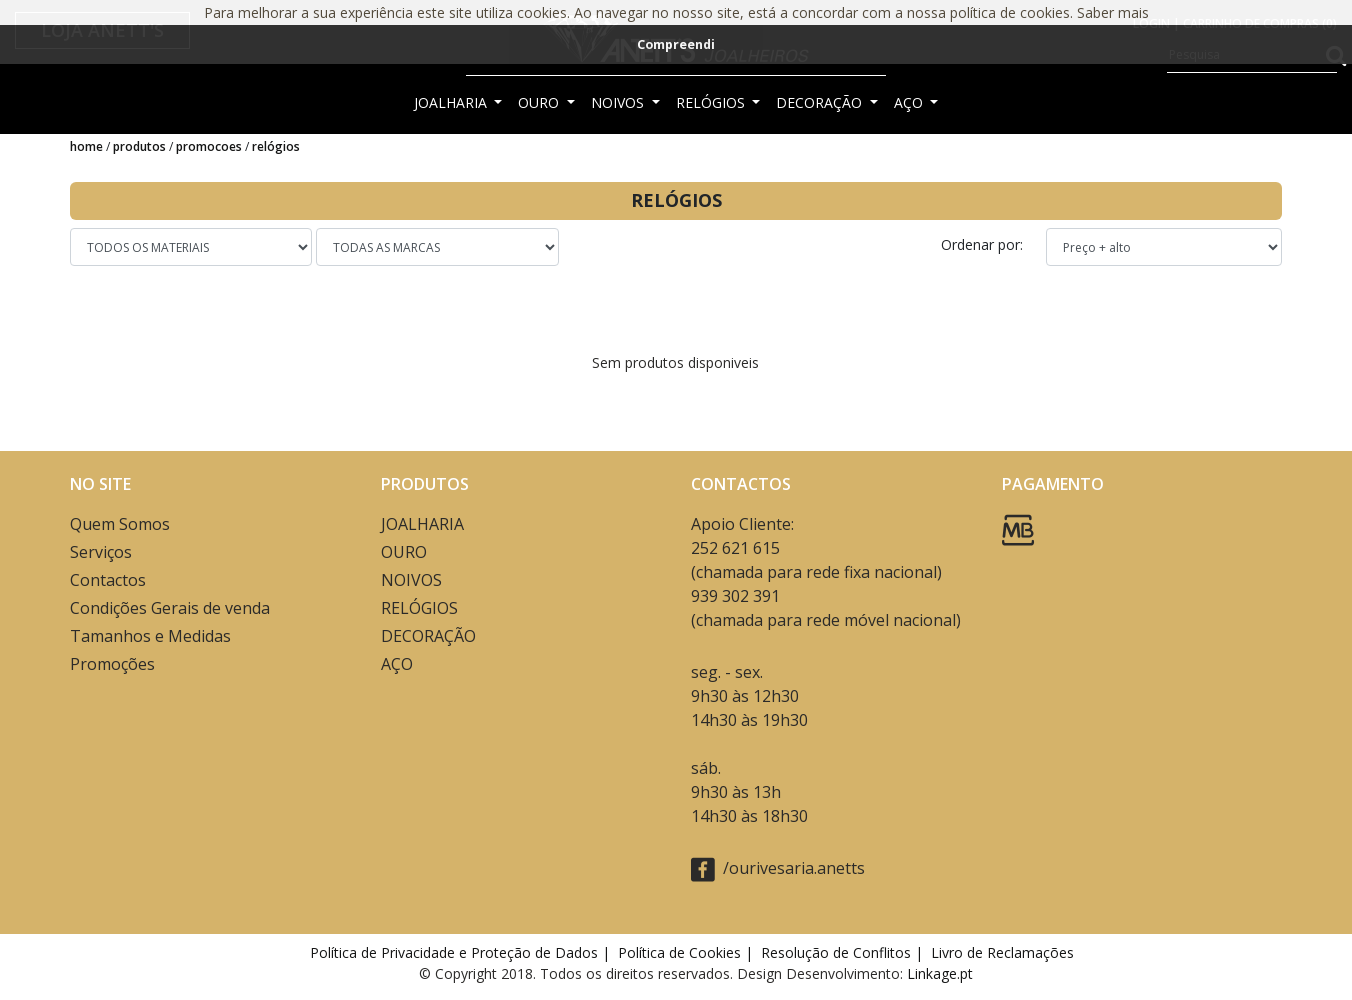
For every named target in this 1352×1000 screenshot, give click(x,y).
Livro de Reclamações (1006, 952)
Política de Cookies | (687, 952)
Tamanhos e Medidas (150, 636)
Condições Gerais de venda (170, 608)
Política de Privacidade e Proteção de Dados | (462, 952)
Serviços (101, 552)
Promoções (112, 664)
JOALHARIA (452, 102)
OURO (540, 102)
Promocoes (209, 146)
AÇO (910, 102)
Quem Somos (120, 524)
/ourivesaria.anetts (778, 869)
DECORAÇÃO (821, 102)
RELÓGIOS (712, 102)
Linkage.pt (940, 973)
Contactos (108, 580)
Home (86, 146)
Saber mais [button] (1113, 12)
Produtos (139, 146)
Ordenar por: (984, 244)
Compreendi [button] (676, 44)
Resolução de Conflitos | (844, 952)
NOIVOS (619, 102)
